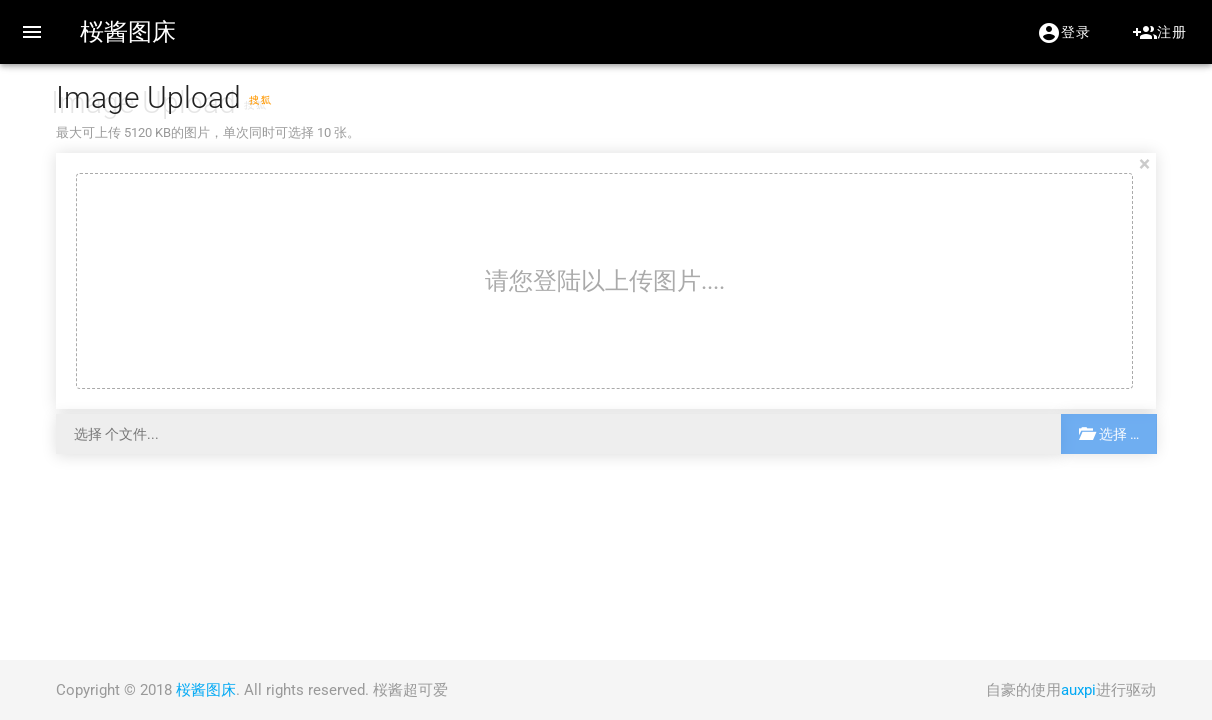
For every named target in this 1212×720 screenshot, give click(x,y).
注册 (1159, 33)
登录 (1063, 33)
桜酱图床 (128, 32)
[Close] (1144, 164)
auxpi (1078, 690)
